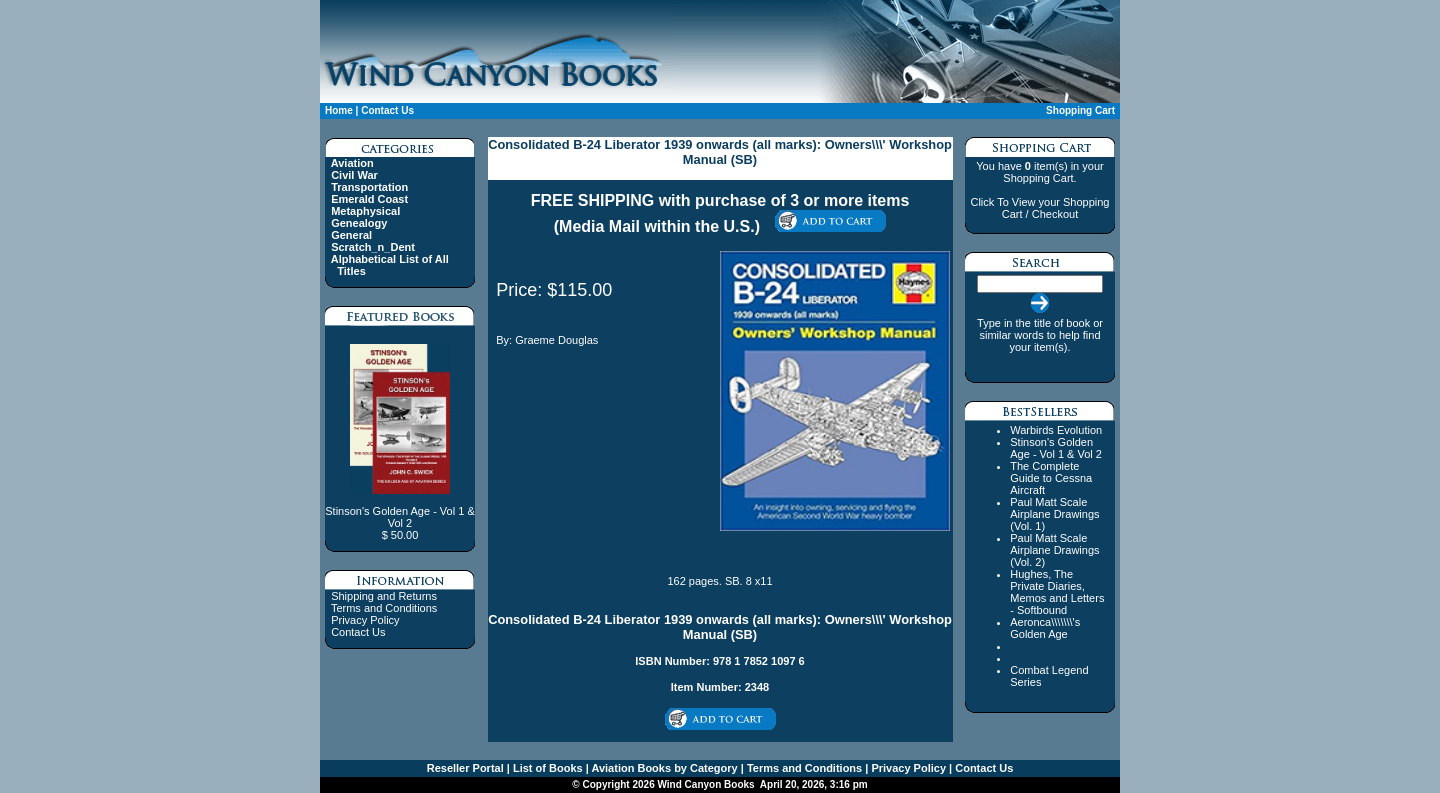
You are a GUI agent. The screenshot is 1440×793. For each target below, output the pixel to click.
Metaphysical (365, 211)
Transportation (369, 187)
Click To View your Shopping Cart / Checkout (1039, 208)
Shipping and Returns (384, 596)
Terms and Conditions (384, 608)
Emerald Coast (369, 199)
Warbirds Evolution (1056, 430)
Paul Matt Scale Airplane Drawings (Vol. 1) (1054, 514)
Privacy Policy (365, 620)
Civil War (354, 175)
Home (339, 110)
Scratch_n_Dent (373, 247)
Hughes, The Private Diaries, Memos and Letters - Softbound (1057, 592)
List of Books (546, 768)
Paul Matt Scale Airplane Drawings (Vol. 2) (1054, 550)
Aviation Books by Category (663, 768)
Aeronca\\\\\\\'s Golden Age (1045, 628)
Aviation (352, 163)
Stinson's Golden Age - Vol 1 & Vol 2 (1056, 448)
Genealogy (359, 223)
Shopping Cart (1080, 110)
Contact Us (387, 110)
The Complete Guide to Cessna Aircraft (1051, 478)
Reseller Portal (465, 768)
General (351, 235)
